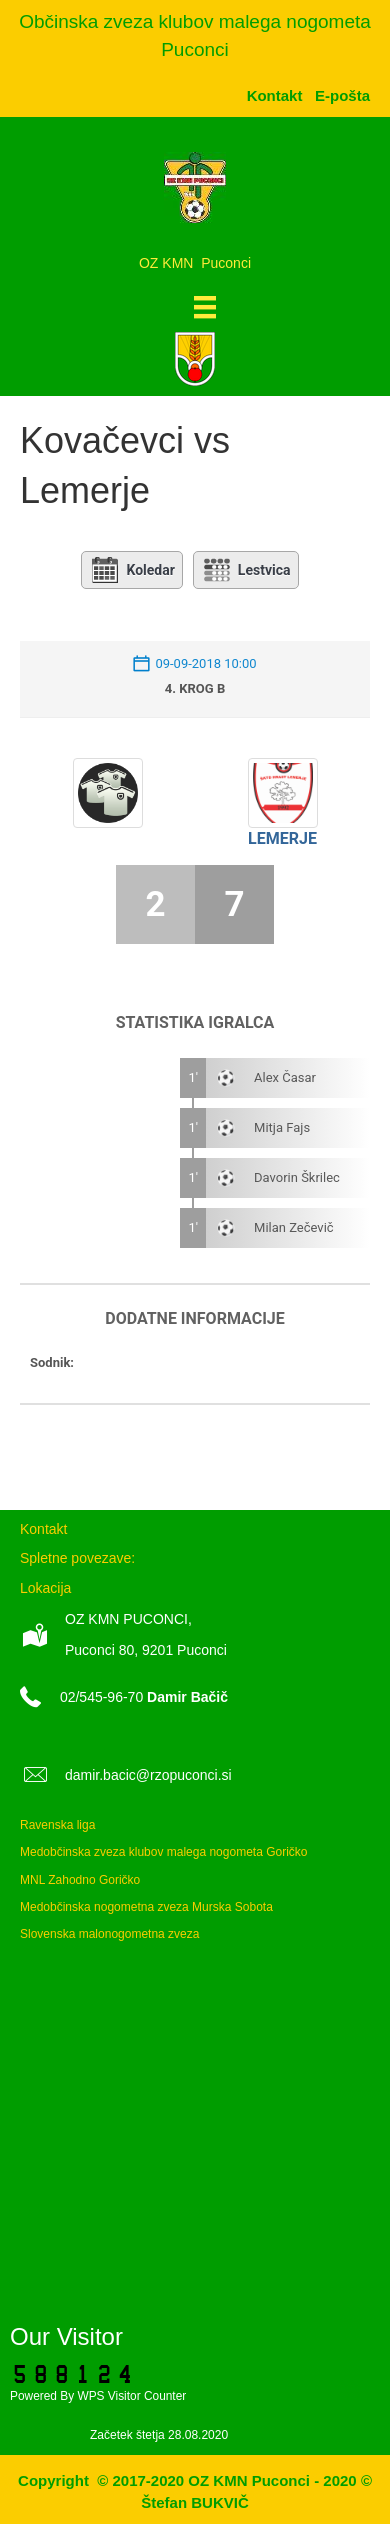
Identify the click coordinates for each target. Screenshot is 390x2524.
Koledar (131, 570)
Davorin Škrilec (297, 1177)
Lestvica (246, 570)
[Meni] (205, 307)
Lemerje (282, 838)
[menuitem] (342, 95)
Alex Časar (285, 1077)
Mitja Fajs (282, 1127)
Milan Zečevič (294, 1227)
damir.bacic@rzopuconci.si (148, 1775)
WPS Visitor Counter (131, 2396)
